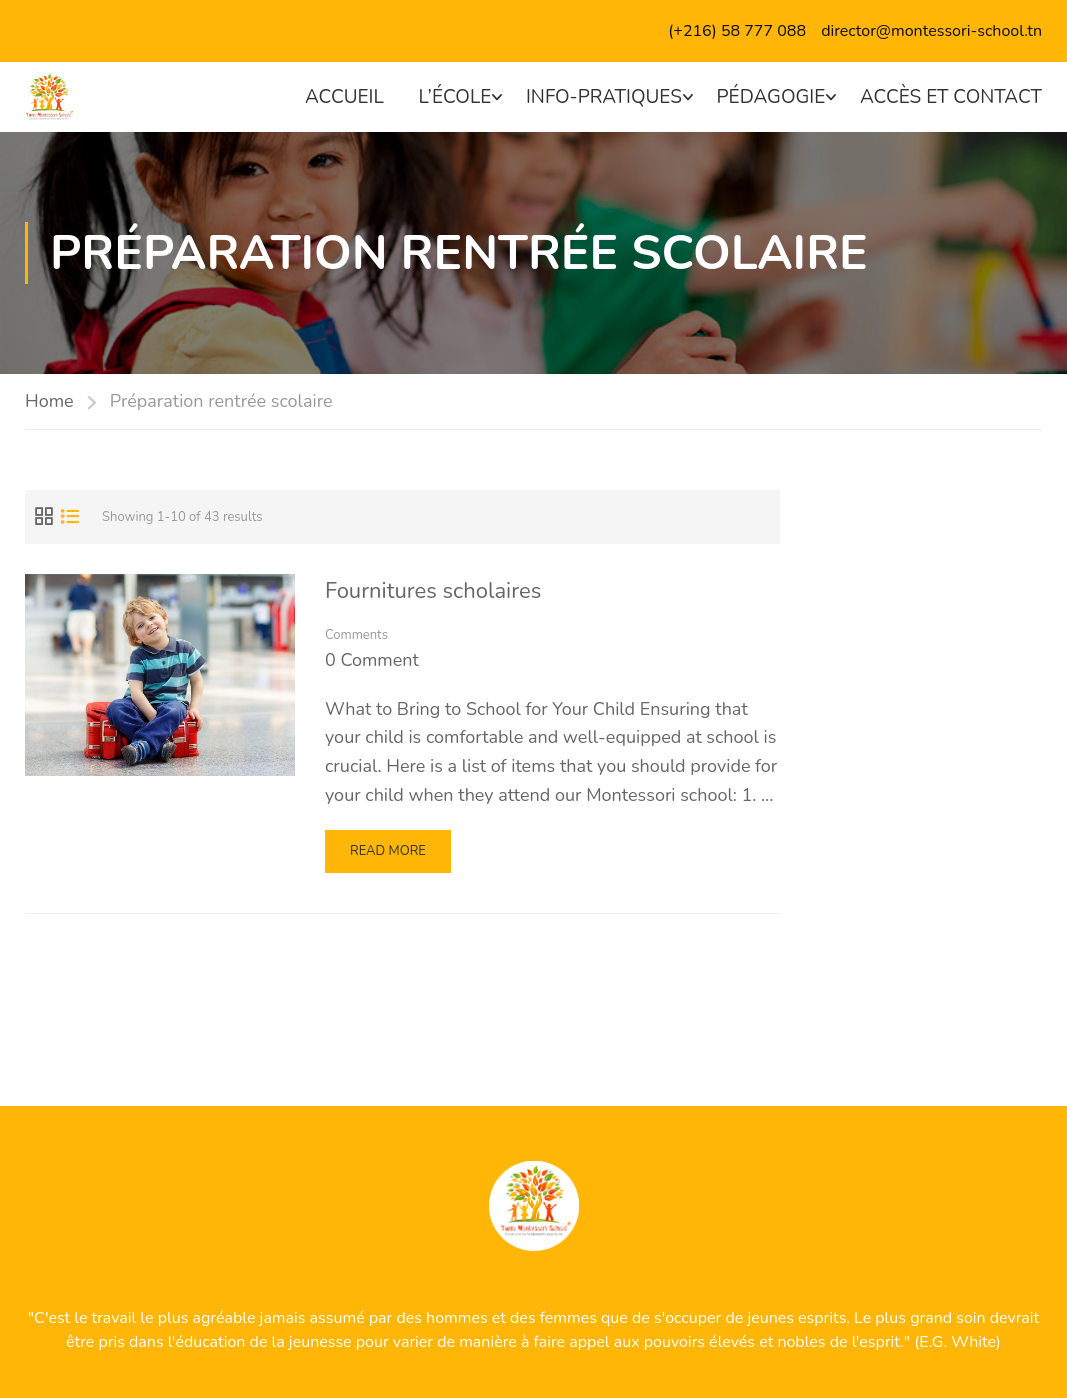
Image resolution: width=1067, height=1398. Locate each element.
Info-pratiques (604, 97)
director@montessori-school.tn (931, 31)
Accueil (344, 97)
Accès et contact (951, 97)
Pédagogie (771, 97)
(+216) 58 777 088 (737, 31)
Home (49, 401)
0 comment (372, 660)
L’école (454, 97)
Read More (393, 856)
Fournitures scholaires (433, 591)
